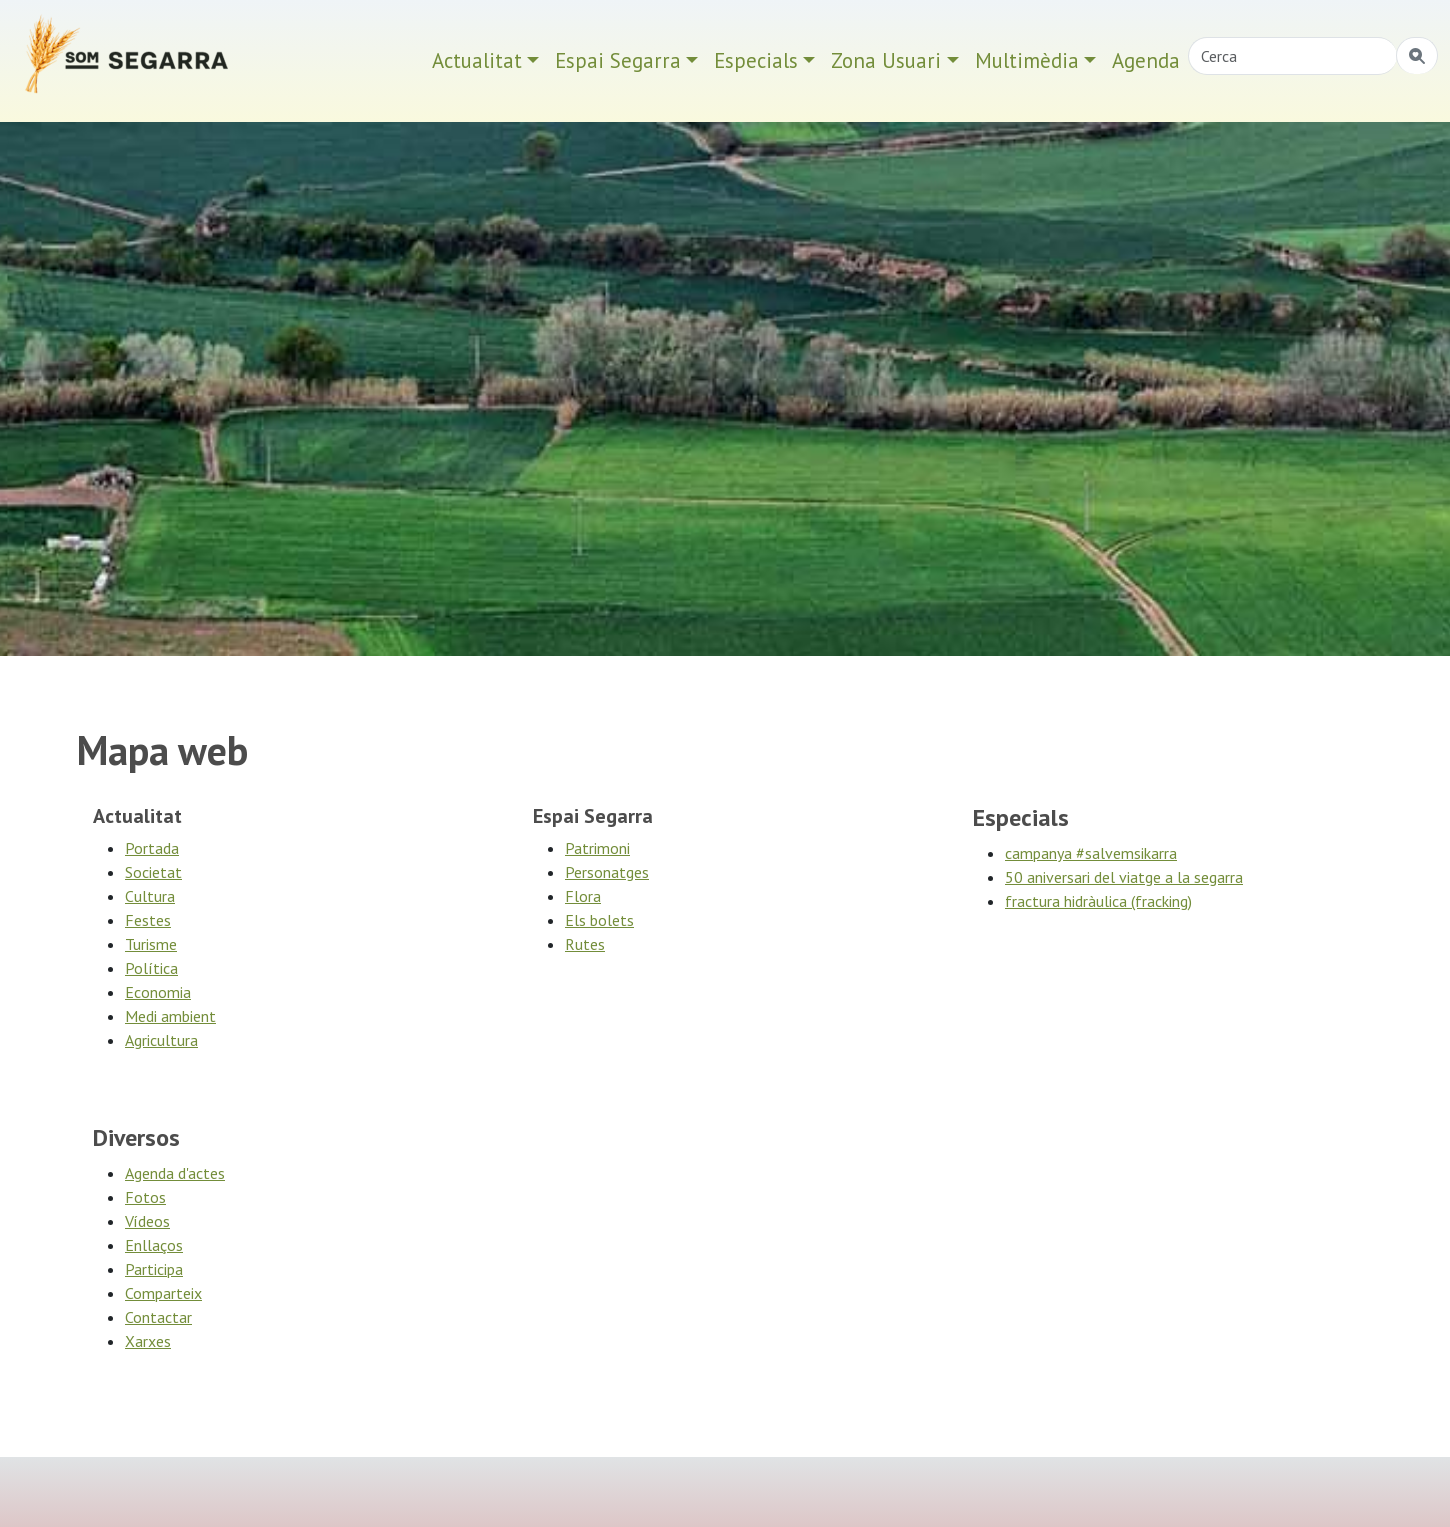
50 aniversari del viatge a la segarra (1124, 877)
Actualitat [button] (477, 60)
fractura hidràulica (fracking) (1098, 901)
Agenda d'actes (175, 1173)
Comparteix (163, 1293)
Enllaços (154, 1245)
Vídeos (147, 1221)
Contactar (158, 1317)
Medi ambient (170, 1016)
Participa (154, 1269)
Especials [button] (756, 60)
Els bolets (599, 920)
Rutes (585, 944)
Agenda (1146, 60)
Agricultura (161, 1040)
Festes (148, 920)
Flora (583, 896)
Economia (158, 992)
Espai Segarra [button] (618, 60)
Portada (152, 848)
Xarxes (148, 1341)
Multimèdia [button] (1027, 60)
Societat (153, 872)
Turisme (151, 944)
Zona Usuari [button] (886, 60)
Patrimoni (597, 848)
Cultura (150, 896)
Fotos (145, 1197)
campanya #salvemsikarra (1091, 853)
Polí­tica (151, 968)
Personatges (607, 872)
